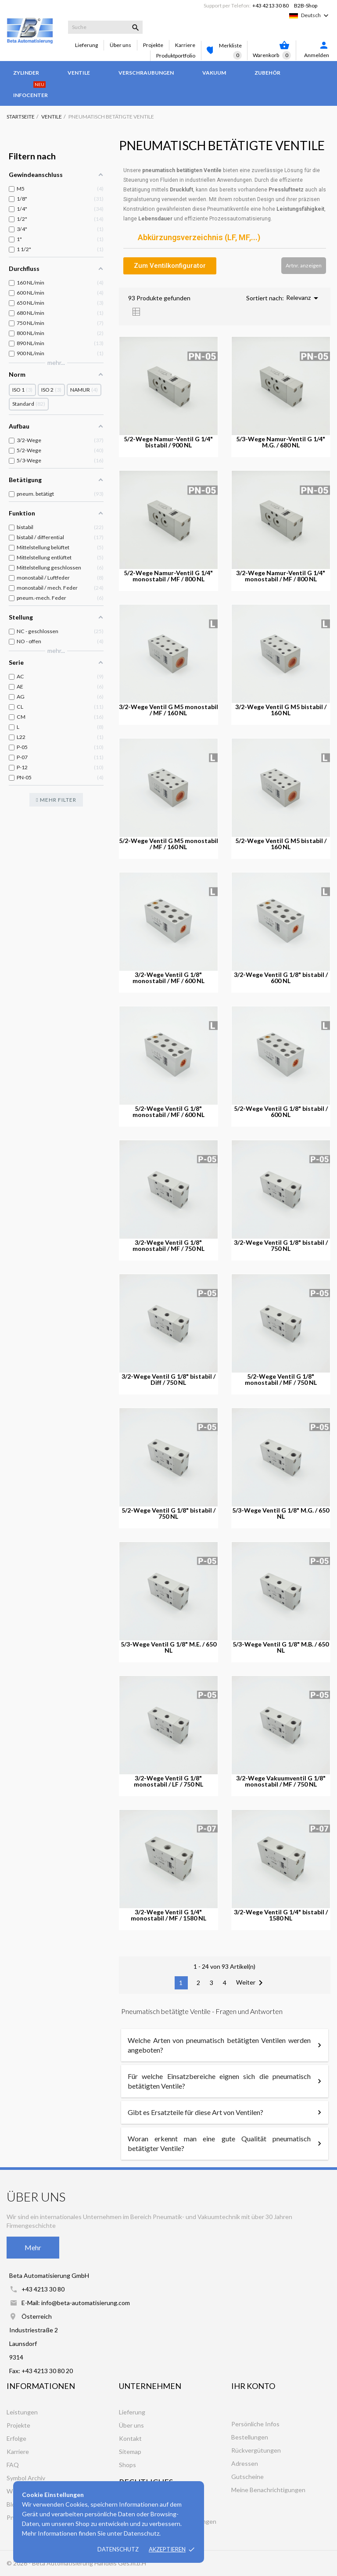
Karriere (185, 45)
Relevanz (303, 298)
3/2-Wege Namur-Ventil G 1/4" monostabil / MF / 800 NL (280, 576)
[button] (169, 265)
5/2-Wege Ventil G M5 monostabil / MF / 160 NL (168, 844)
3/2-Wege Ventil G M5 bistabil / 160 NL (280, 710)
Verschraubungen (146, 72)
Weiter (251, 1983)
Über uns (120, 45)
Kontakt (130, 2438)
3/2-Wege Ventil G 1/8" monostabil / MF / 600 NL (168, 978)
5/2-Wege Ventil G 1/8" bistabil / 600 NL (281, 1112)
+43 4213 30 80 (270, 5)
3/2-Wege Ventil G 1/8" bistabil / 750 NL (281, 1245)
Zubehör (267, 72)
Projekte (153, 45)
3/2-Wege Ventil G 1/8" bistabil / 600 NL (281, 978)
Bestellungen (249, 2437)
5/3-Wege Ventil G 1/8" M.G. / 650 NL (280, 1513)
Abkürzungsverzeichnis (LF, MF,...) (199, 237)
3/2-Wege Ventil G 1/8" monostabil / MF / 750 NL (168, 1245)
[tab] (224, 238)
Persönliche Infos (255, 2424)
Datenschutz (118, 2549)
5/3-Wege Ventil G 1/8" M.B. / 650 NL (281, 1647)
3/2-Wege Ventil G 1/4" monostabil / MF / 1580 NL (168, 1915)
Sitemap (130, 2451)
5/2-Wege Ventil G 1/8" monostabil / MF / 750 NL (281, 1379)
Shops (127, 2464)
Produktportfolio (175, 55)
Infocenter (30, 90)
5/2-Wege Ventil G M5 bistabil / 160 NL (280, 844)
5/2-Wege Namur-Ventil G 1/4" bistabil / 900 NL (168, 442)
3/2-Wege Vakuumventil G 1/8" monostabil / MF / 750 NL (281, 1781)
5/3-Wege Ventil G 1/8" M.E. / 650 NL (168, 1647)
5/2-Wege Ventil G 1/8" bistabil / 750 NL (168, 1513)
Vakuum (214, 72)
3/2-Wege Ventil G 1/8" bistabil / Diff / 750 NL (168, 1379)
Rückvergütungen (256, 2450)
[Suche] (105, 27)
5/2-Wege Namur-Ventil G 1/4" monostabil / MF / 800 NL (168, 576)
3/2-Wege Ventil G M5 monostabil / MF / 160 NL (168, 710)
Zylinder (26, 72)
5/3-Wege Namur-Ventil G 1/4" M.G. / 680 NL (280, 442)
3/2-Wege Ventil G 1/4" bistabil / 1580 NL (281, 1915)
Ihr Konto (253, 2386)
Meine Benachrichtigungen (268, 2489)
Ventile (79, 72)
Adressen (244, 2463)
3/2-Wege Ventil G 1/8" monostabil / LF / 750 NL (168, 1781)
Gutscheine (247, 2476)
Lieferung (86, 45)
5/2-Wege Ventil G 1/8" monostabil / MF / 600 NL (168, 1112)
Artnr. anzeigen (304, 265)
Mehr (33, 2247)
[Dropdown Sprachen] (315, 15)
